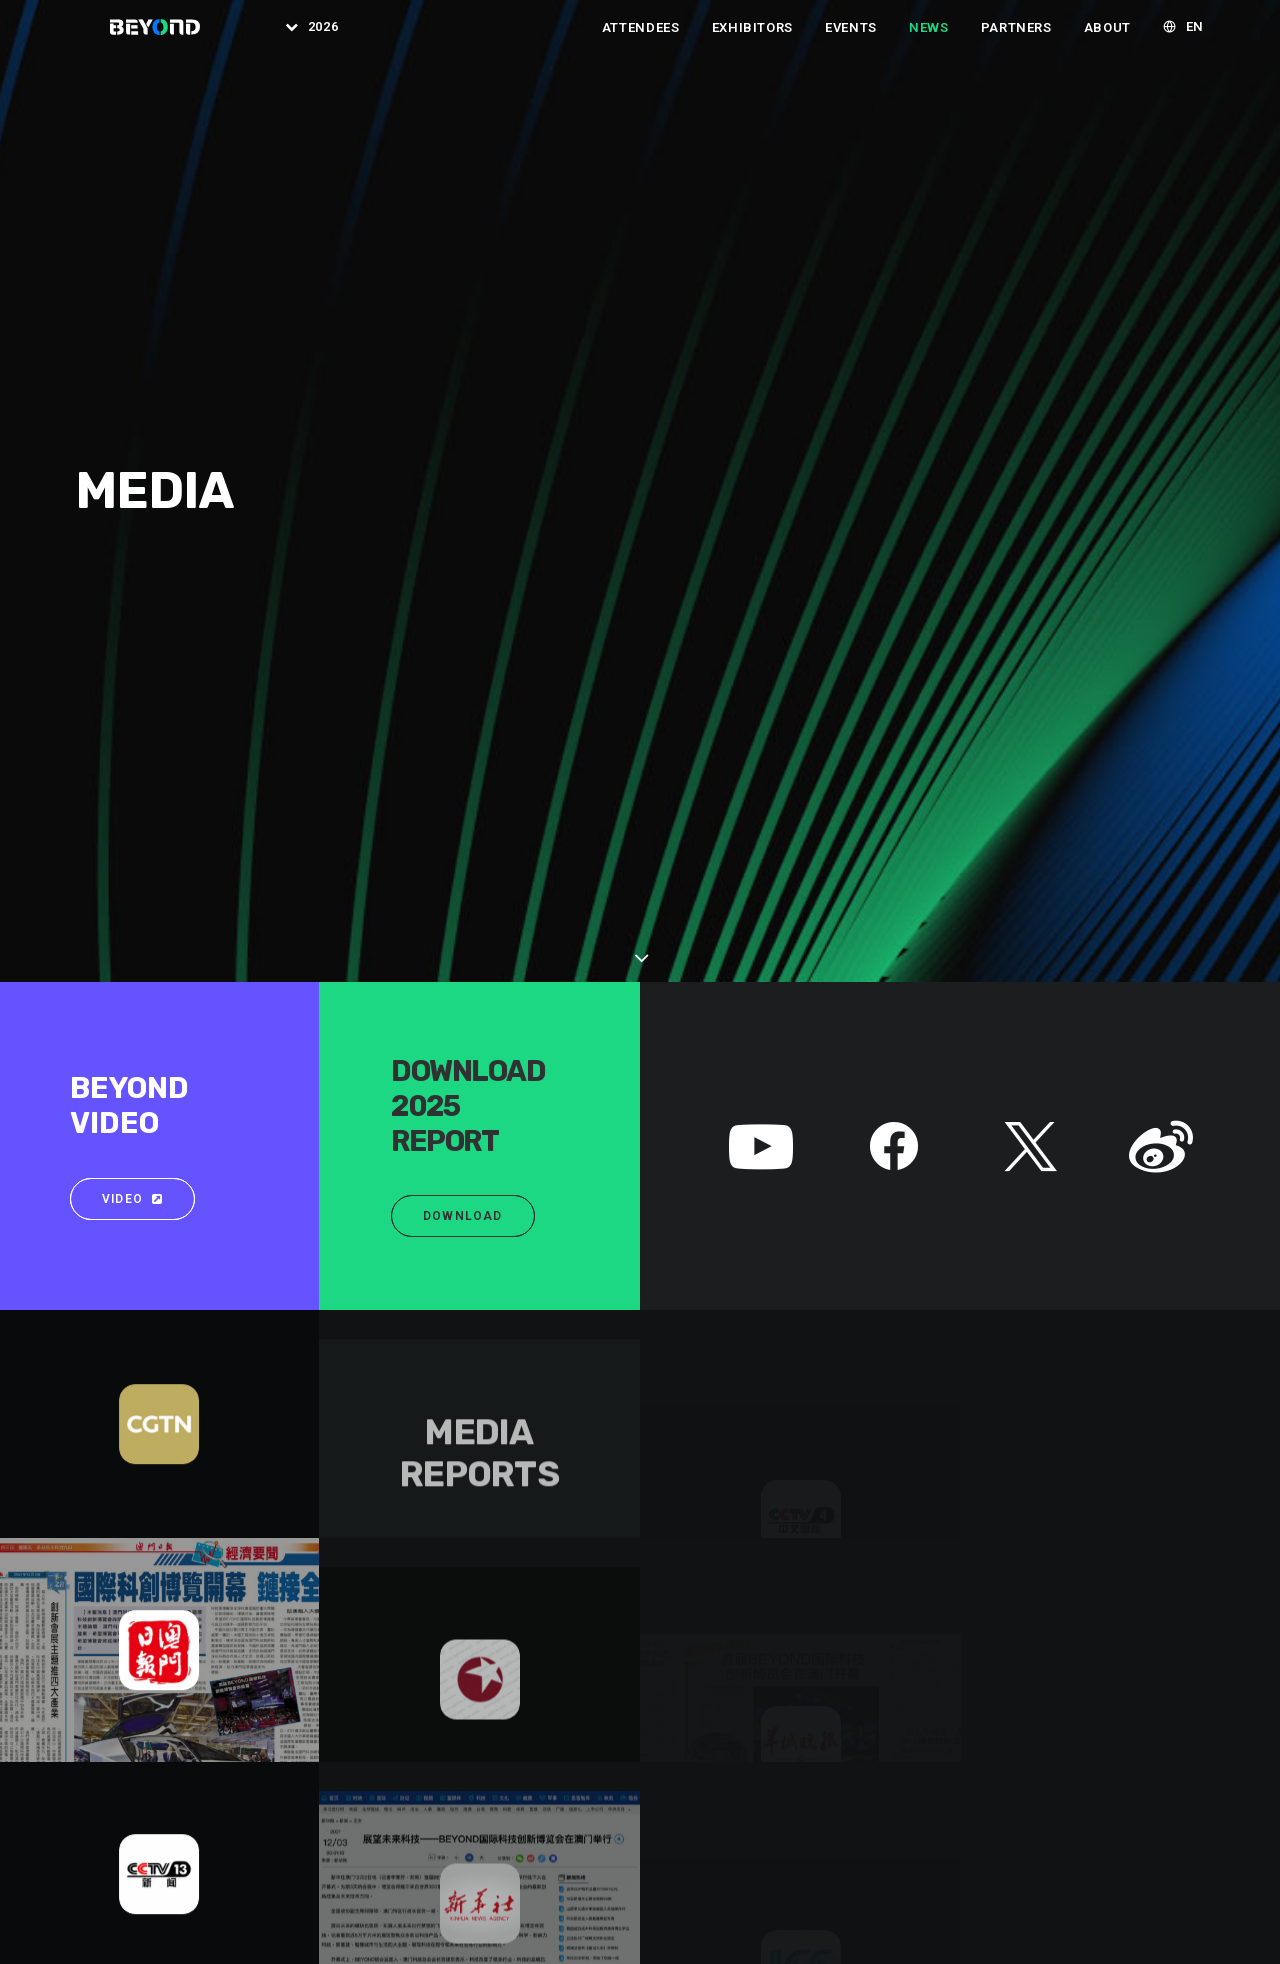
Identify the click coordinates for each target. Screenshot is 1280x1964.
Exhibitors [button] (753, 39)
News (929, 39)
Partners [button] (1016, 39)
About (1107, 39)
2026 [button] (313, 39)
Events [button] (851, 39)
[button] (761, 546)
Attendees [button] (641, 39)
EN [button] (1195, 39)
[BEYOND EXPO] (142, 39)
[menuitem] (295, 39)
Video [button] (132, 577)
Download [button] (463, 594)
